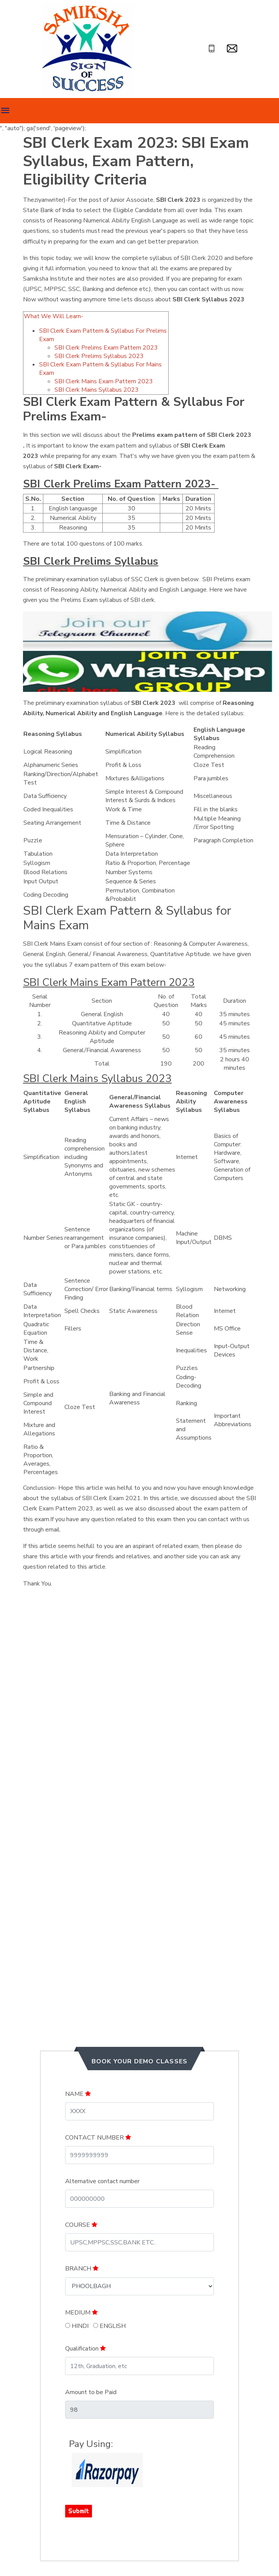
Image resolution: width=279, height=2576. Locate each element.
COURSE (81, 2225)
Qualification (85, 2348)
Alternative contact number (102, 2181)
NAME (78, 2094)
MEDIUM (81, 2312)
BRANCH (81, 2268)
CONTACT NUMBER (98, 2137)
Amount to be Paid (91, 2392)
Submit (78, 2511)
